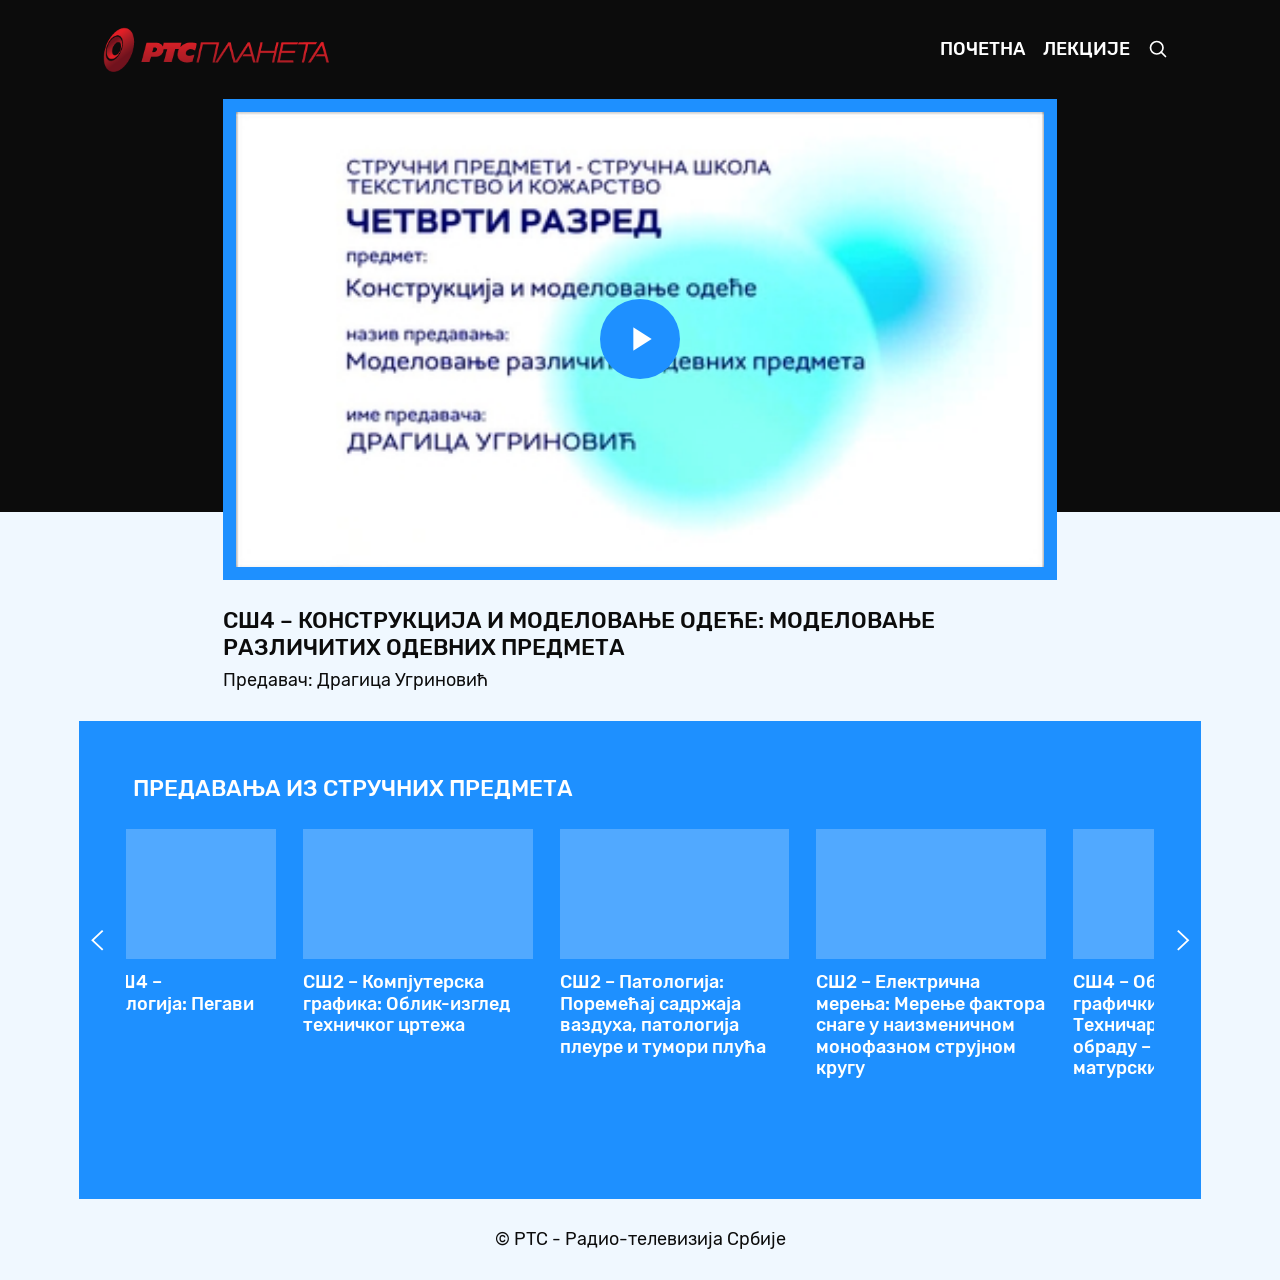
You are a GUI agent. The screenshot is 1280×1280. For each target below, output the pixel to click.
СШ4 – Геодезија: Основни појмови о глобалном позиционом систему (222, 1014)
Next (1183, 940)
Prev (97, 940)
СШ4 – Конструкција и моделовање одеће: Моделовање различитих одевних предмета (999, 1014)
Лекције (1086, 49)
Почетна (982, 49)
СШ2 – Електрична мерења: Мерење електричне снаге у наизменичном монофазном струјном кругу (731, 1036)
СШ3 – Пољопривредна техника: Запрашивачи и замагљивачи (483, 1003)
